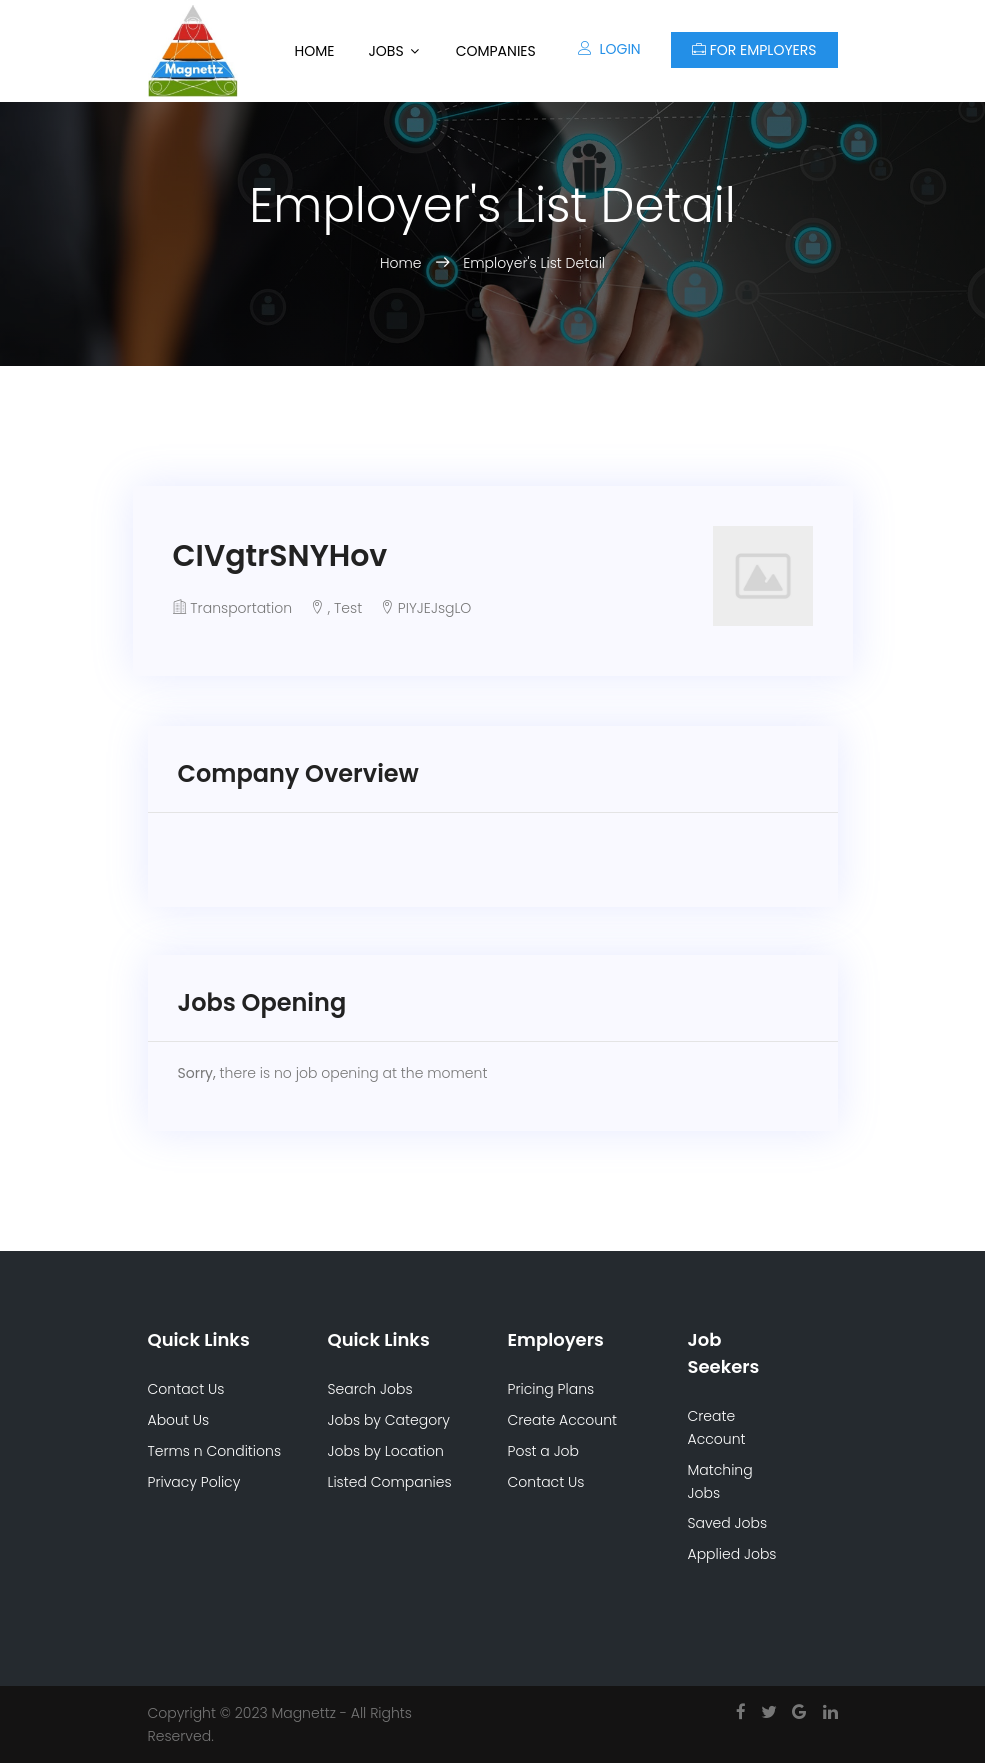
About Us (179, 1420)
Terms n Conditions (215, 1451)
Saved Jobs (728, 1523)
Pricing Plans (551, 1389)
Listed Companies (390, 1482)
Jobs (385, 51)
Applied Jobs (732, 1554)
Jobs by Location (386, 1451)
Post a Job (544, 1451)
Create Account (563, 1420)
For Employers (754, 50)
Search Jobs (370, 1389)
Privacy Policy (194, 1482)
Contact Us (186, 1389)
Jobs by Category (389, 1420)
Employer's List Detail (534, 263)
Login (609, 49)
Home (314, 51)
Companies (496, 51)
